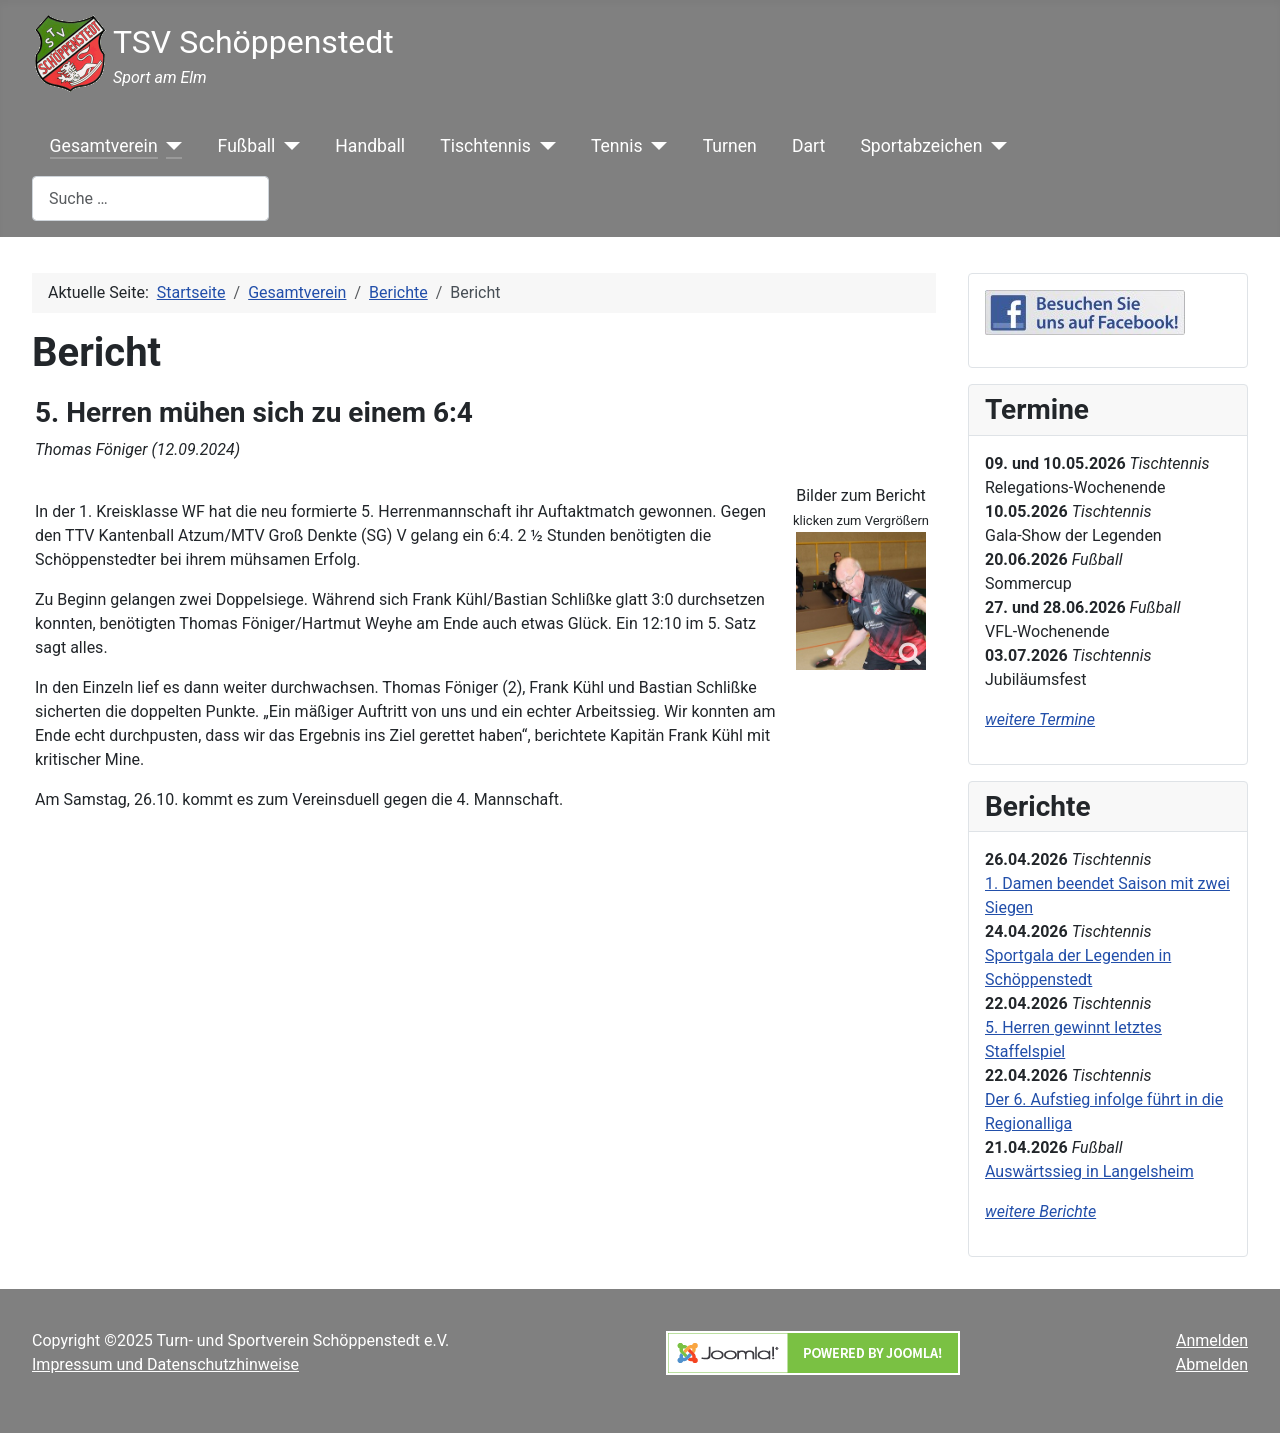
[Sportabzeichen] (994, 146)
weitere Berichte (1040, 1211)
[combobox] (150, 198)
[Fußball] (287, 146)
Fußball (247, 146)
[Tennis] (655, 146)
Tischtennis (485, 146)
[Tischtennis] (543, 146)
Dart (808, 146)
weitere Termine (1040, 719)
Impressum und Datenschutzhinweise (165, 1364)
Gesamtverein (104, 146)
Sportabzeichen (921, 146)
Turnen (730, 146)
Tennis (617, 146)
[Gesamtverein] (170, 146)
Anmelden (1212, 1340)
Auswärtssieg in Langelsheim (1089, 1171)
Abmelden (1212, 1364)
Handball (370, 146)
